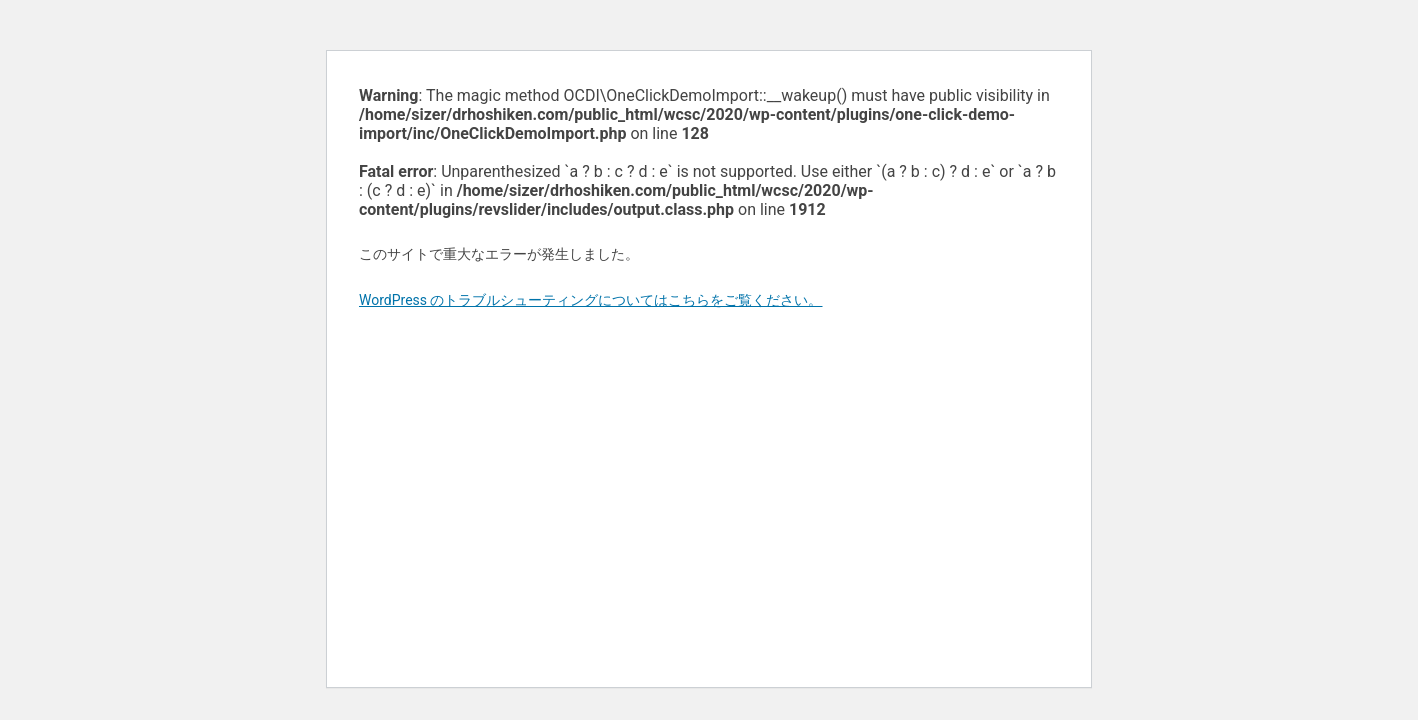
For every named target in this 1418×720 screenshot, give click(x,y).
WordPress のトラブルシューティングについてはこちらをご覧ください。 (591, 300)
